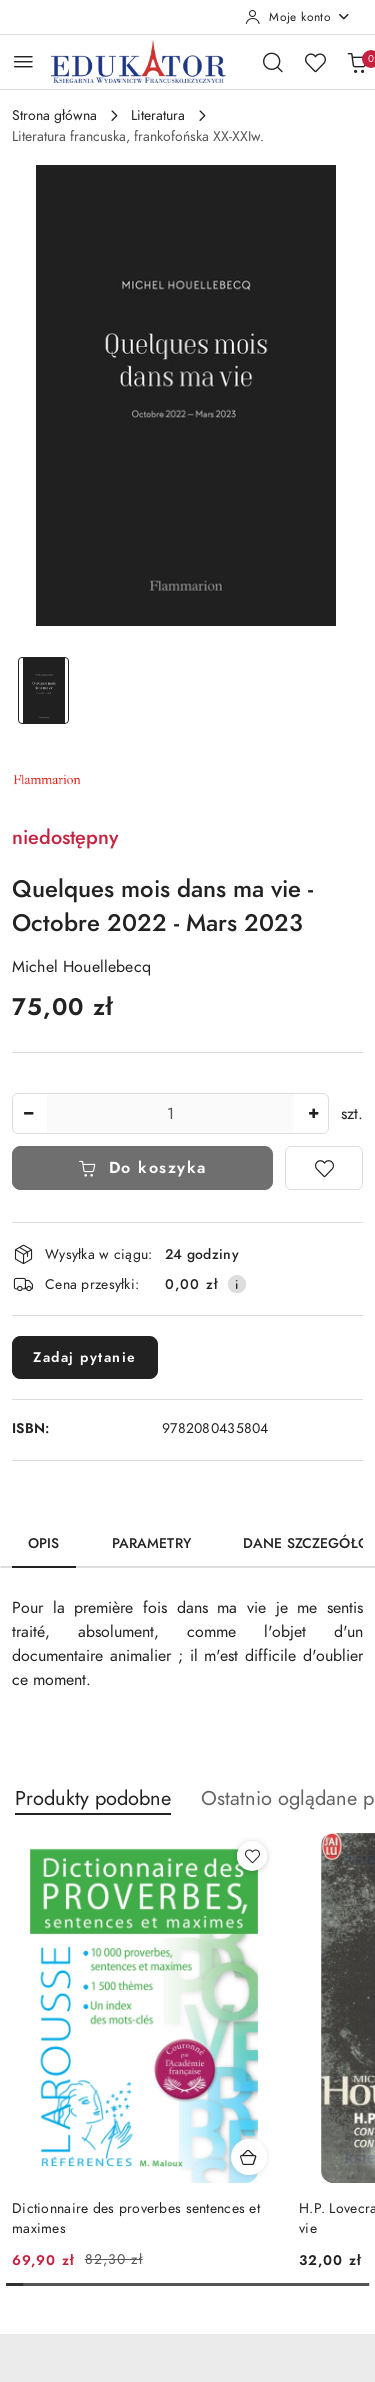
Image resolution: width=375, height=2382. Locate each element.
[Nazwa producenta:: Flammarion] (47, 778)
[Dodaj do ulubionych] (324, 1168)
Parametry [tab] (151, 1543)
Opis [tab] (44, 1543)
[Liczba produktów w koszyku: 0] (357, 62)
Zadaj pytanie (85, 1357)
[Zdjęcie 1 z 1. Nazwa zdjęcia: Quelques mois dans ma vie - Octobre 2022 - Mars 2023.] (44, 690)
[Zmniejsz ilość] (28, 1113)
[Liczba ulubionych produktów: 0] (315, 62)
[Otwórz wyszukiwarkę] (273, 62)
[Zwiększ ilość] (313, 1113)
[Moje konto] (298, 17)
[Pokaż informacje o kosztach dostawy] (237, 1284)
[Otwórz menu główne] (23, 61)
